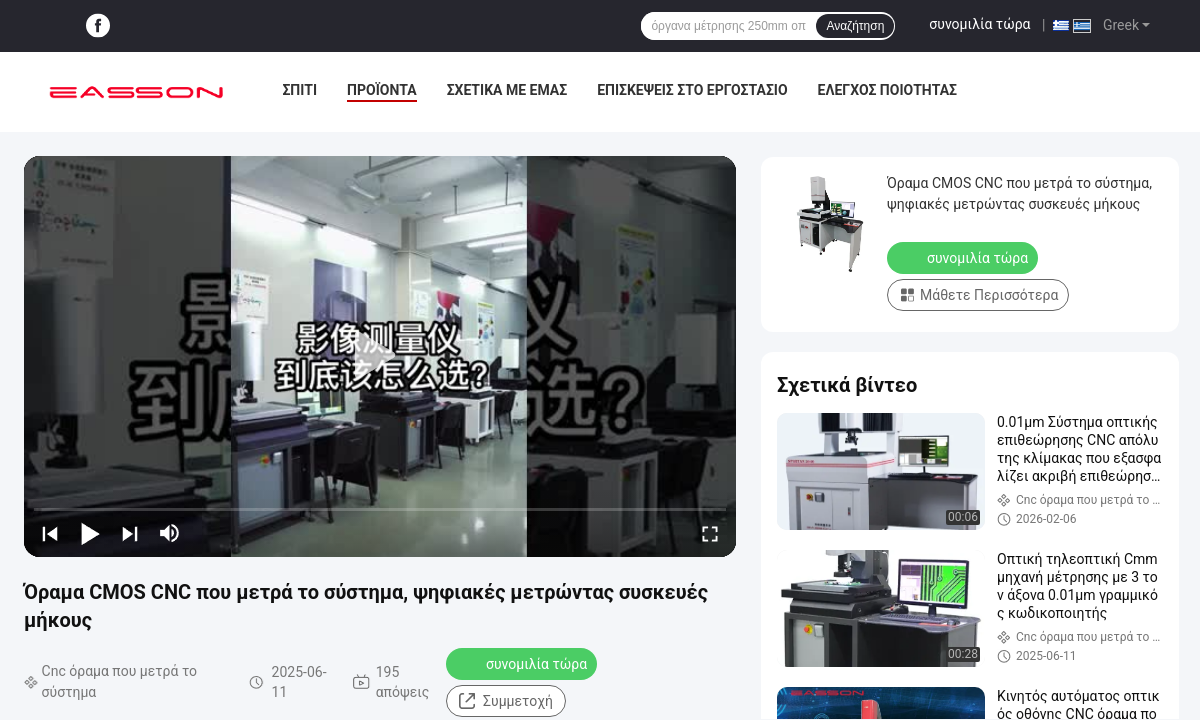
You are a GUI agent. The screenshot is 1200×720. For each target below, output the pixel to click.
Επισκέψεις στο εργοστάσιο (692, 90)
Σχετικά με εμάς (507, 90)
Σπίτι (299, 90)
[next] (130, 533)
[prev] (50, 533)
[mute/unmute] (170, 533)
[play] (380, 356)
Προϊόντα (382, 90)
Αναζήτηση (855, 26)
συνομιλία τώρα (979, 24)
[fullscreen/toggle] (710, 533)
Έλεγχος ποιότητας (887, 90)
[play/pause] (90, 533)
